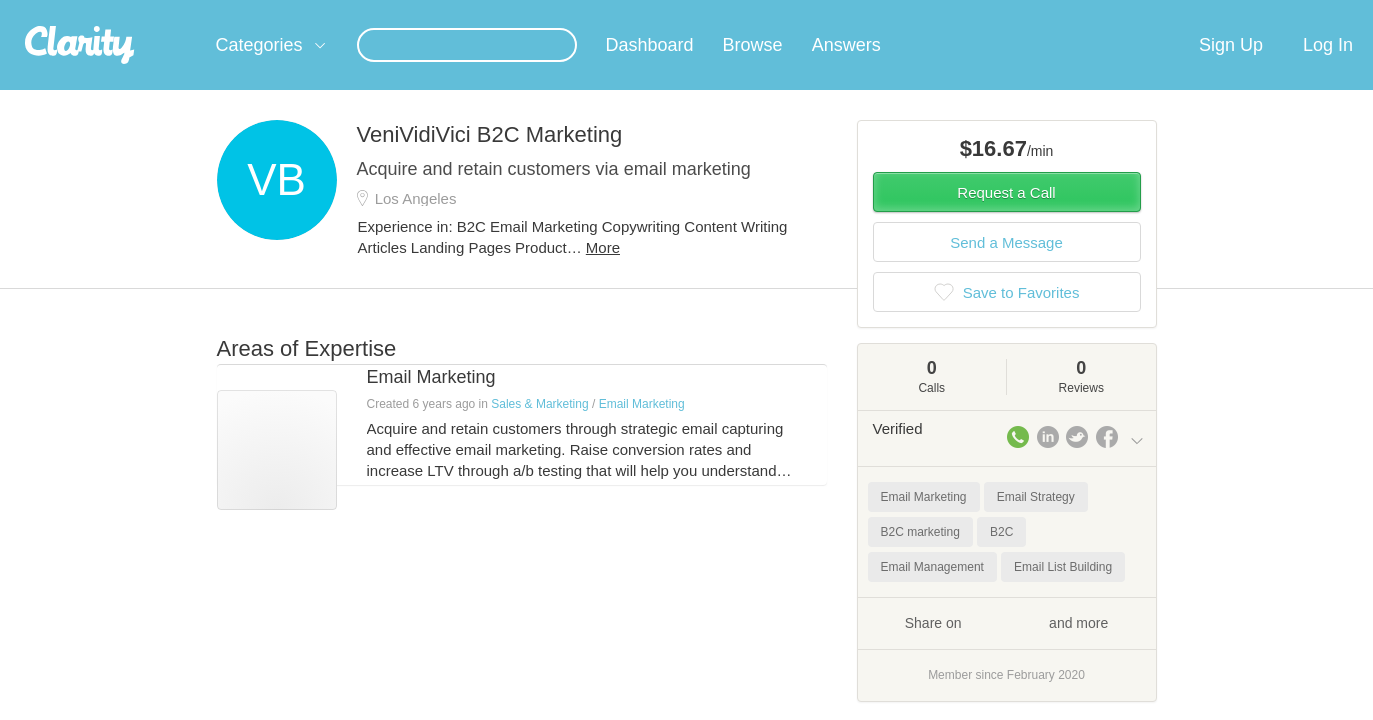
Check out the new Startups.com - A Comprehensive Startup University (927, 13)
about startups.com (1215, 13)
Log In (1328, 69)
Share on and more (1007, 646)
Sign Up (1231, 69)
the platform (186, 11)
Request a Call (1006, 216)
